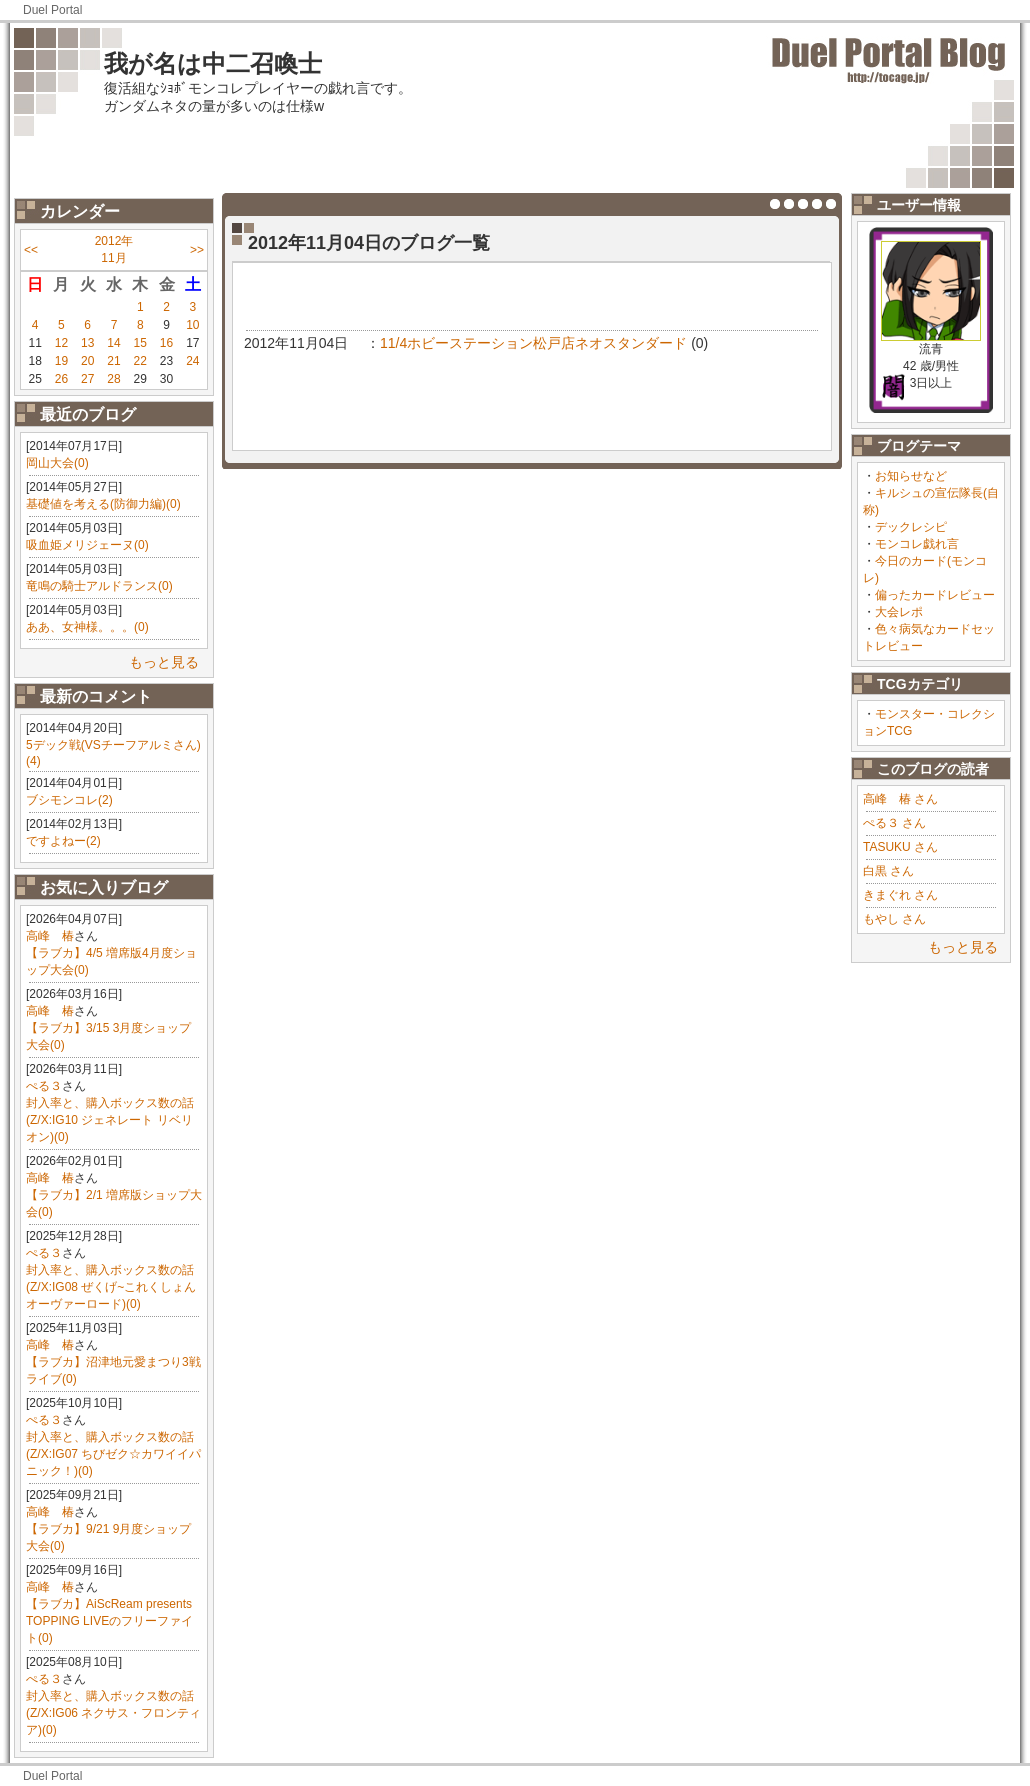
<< (31, 250)
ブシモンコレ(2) (69, 800)
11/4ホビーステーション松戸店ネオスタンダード (533, 343)
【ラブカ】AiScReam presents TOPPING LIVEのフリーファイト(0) (109, 1621)
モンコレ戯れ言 (917, 544)
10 (192, 325)
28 (113, 379)
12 (61, 343)
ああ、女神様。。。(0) (87, 627)
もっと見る (164, 662)
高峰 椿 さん (900, 799)
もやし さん (894, 919)
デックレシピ (911, 527)
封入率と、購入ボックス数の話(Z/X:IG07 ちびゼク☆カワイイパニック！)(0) (113, 1454)
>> (197, 250)
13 (87, 343)
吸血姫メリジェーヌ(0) (87, 545)
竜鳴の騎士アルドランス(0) (99, 586)
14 (113, 343)
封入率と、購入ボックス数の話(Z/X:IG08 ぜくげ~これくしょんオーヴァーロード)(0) (111, 1287)
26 (61, 379)
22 (140, 361)
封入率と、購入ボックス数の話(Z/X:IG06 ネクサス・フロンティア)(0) (113, 1713)
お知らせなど (911, 476)
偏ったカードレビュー (935, 595)
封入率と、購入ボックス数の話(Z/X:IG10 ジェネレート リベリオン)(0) (110, 1120)
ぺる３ (44, 1086)
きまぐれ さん (900, 895)
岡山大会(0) (57, 463)
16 (166, 343)
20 (87, 361)
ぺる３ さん (894, 823)
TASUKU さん (900, 847)
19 (61, 361)
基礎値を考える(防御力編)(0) (103, 504)
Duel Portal (52, 10)
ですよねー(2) (63, 841)
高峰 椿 (50, 936)
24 (192, 361)
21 (113, 361)
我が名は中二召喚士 (213, 63)
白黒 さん (888, 871)
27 (87, 379)
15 (140, 343)
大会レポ (899, 612)
